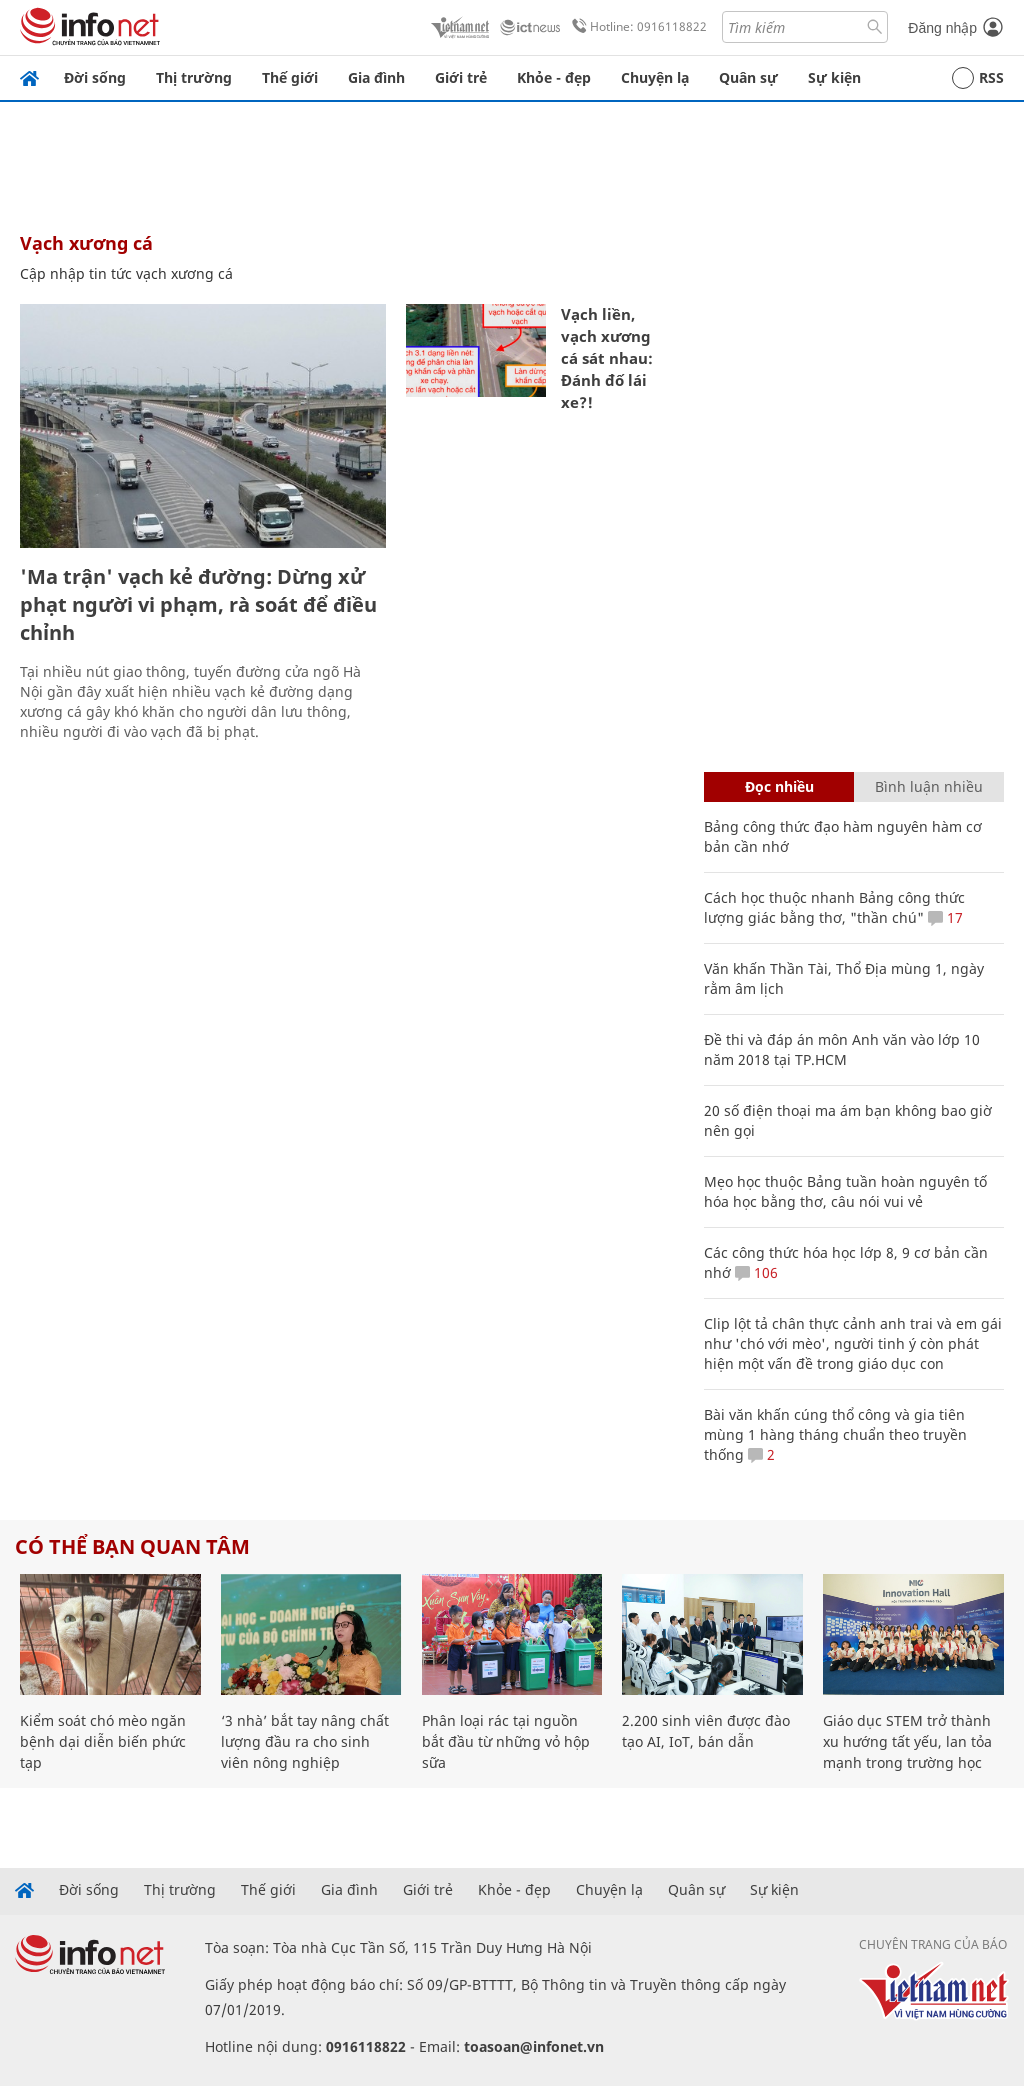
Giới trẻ (461, 77)
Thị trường (194, 77)
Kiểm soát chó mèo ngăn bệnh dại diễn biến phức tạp (103, 1741)
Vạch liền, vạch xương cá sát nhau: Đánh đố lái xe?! (607, 358)
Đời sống (95, 77)
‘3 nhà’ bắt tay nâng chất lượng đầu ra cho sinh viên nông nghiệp (305, 1741)
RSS (978, 78)
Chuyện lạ (655, 77)
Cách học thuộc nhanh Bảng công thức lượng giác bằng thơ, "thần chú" (834, 907)
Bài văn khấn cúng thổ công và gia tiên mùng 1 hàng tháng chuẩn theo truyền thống (835, 1434)
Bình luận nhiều (929, 786)
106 (756, 1272)
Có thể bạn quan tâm (132, 1546)
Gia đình (376, 77)
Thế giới (290, 77)
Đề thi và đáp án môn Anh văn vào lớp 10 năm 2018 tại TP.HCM (842, 1049)
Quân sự (748, 77)
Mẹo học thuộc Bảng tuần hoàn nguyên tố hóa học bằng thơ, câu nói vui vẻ (845, 1191)
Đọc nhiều (779, 786)
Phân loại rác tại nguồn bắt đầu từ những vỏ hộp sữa (506, 1741)
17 (945, 917)
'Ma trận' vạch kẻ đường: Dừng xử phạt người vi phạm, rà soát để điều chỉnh (198, 604)
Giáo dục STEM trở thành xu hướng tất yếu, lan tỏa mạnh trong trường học (907, 1741)
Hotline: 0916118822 (636, 27)
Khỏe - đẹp (554, 77)
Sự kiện (834, 77)
